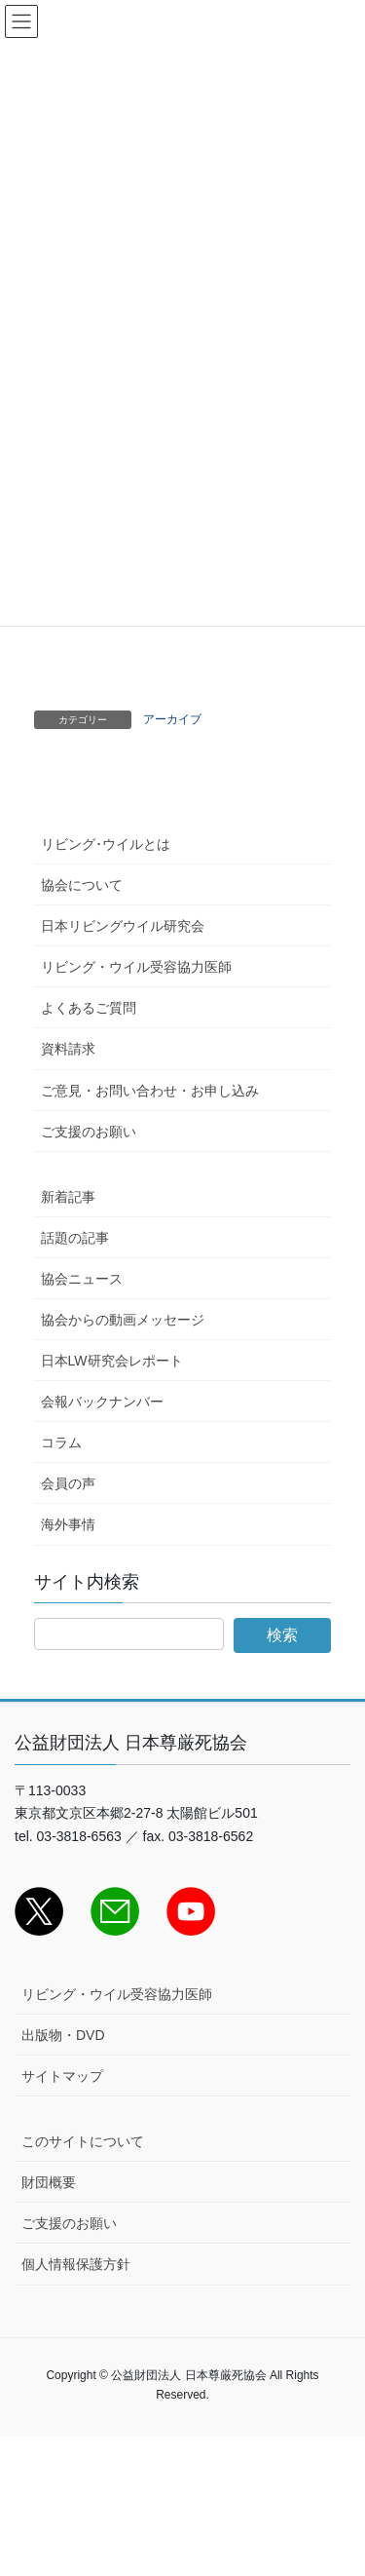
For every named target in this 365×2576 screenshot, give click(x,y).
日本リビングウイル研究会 (122, 926)
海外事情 (68, 1524)
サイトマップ (62, 2076)
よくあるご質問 (88, 1008)
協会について (82, 885)
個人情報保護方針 (75, 2264)
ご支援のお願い (88, 1131)
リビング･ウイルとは (105, 844)
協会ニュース (82, 1279)
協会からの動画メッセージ (122, 1319)
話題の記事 (75, 1238)
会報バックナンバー (102, 1401)
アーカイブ (172, 719)
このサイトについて (82, 2141)
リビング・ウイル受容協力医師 (136, 967)
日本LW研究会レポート (112, 1360)
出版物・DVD (63, 2035)
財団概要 (48, 2182)
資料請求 (68, 1049)
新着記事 (68, 1197)
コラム (61, 1442)
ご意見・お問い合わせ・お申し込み (150, 1090)
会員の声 (68, 1483)
